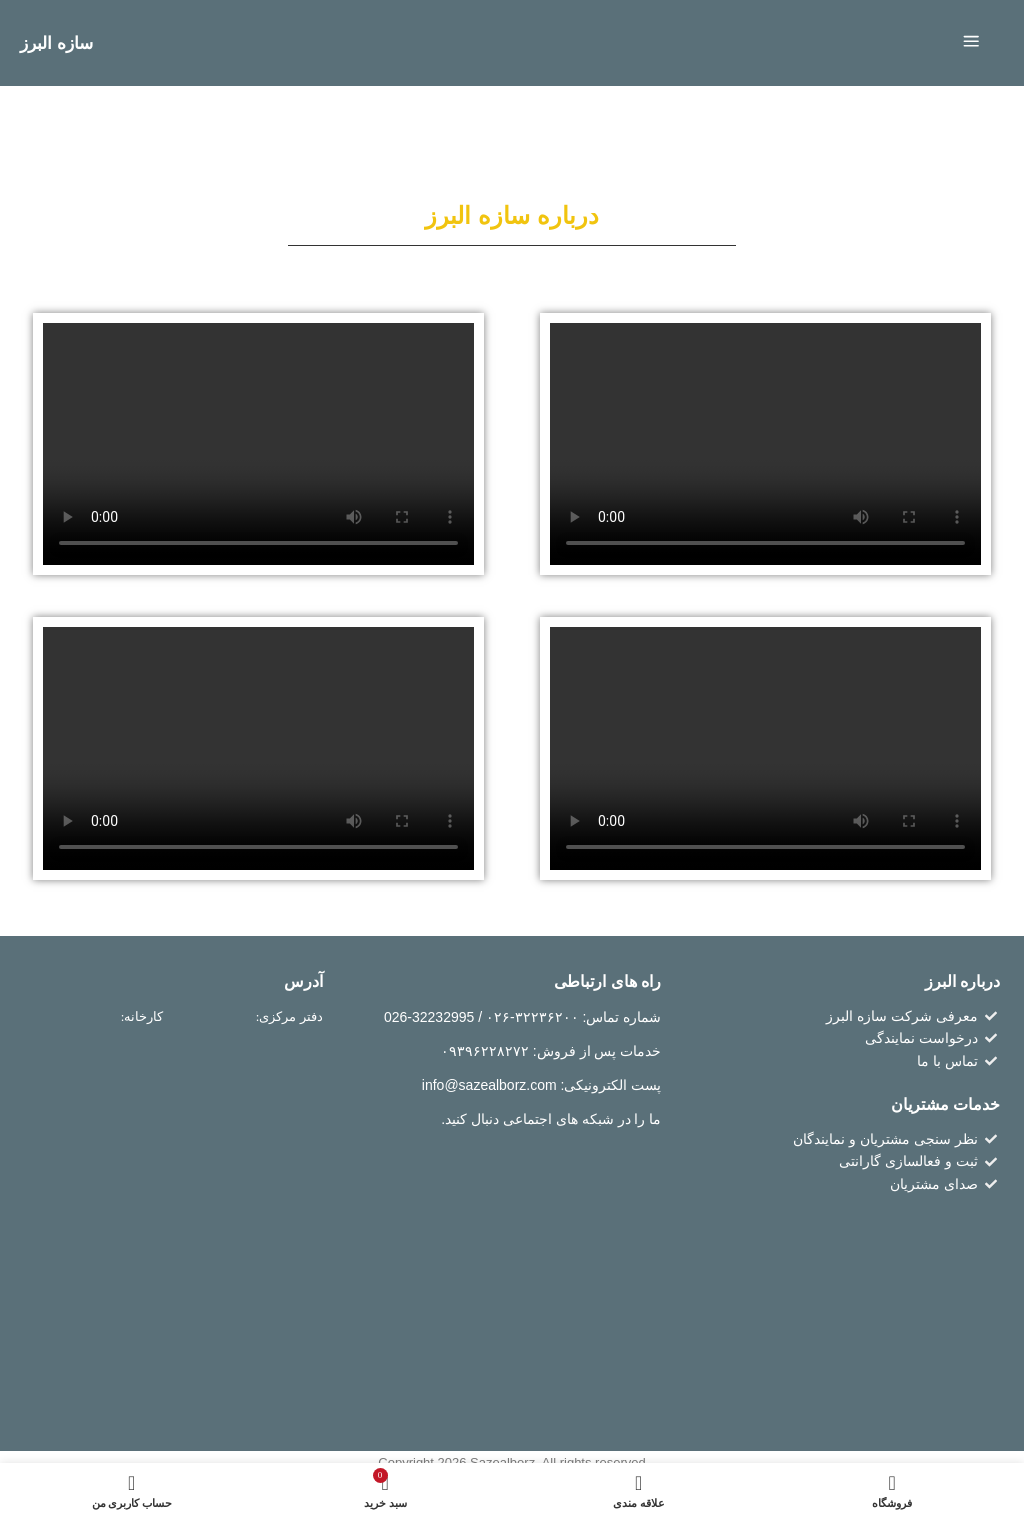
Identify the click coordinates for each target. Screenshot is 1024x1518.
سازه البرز (58, 43)
